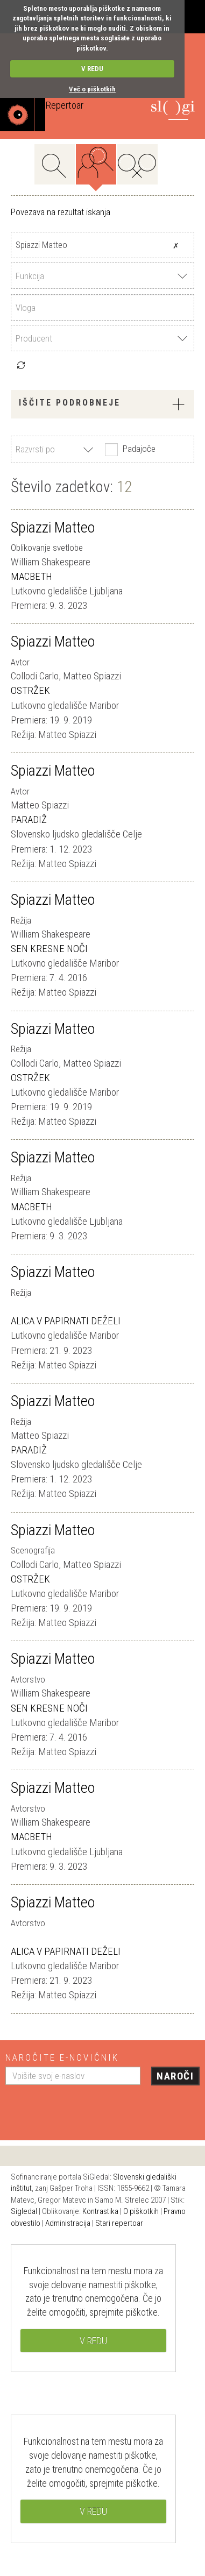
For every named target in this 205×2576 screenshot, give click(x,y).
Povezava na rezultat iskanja (60, 212)
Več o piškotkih (92, 89)
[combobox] (102, 275)
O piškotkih (141, 2211)
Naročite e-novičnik (62, 2057)
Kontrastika (100, 2211)
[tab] (102, 404)
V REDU (92, 69)
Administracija (67, 2223)
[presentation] (87, 2109)
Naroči (175, 2076)
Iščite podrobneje (102, 404)
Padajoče (128, 450)
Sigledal (24, 2211)
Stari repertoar (119, 2223)
